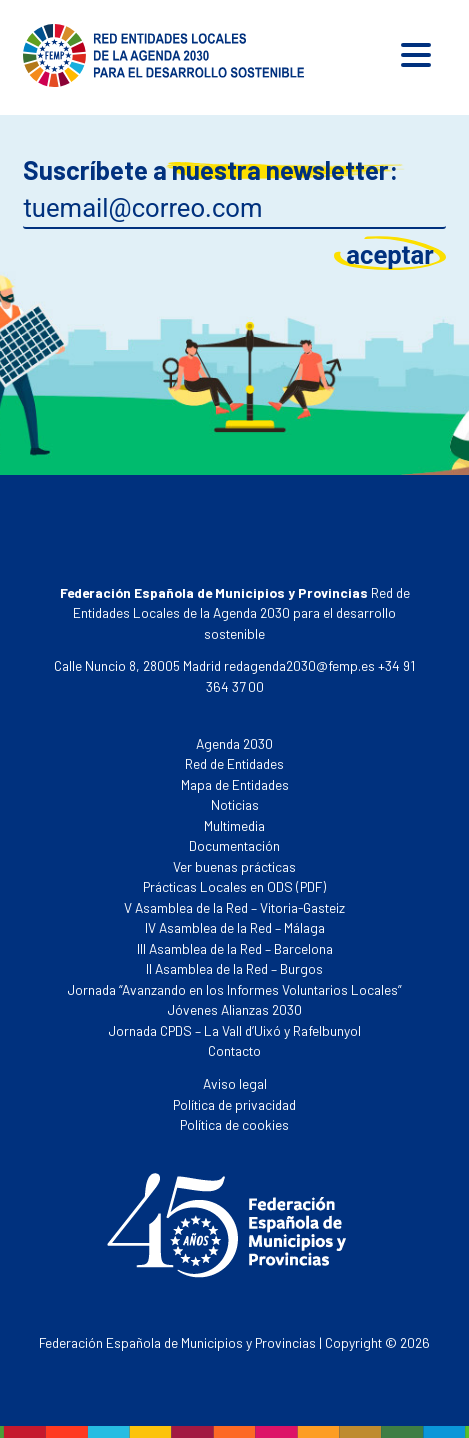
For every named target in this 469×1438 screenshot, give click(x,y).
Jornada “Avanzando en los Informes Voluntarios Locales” (235, 989)
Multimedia (234, 825)
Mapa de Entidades (235, 784)
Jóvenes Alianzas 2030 (235, 1009)
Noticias (235, 804)
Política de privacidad (234, 1104)
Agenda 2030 (234, 743)
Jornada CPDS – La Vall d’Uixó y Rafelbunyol (235, 1030)
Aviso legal (235, 1083)
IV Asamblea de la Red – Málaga (235, 927)
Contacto (234, 1050)
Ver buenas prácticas (234, 866)
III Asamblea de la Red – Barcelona (235, 948)
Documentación (234, 845)
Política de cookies (234, 1124)
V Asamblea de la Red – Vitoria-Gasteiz (234, 907)
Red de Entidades (234, 763)
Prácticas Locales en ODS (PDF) (234, 886)
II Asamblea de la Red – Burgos (234, 968)
